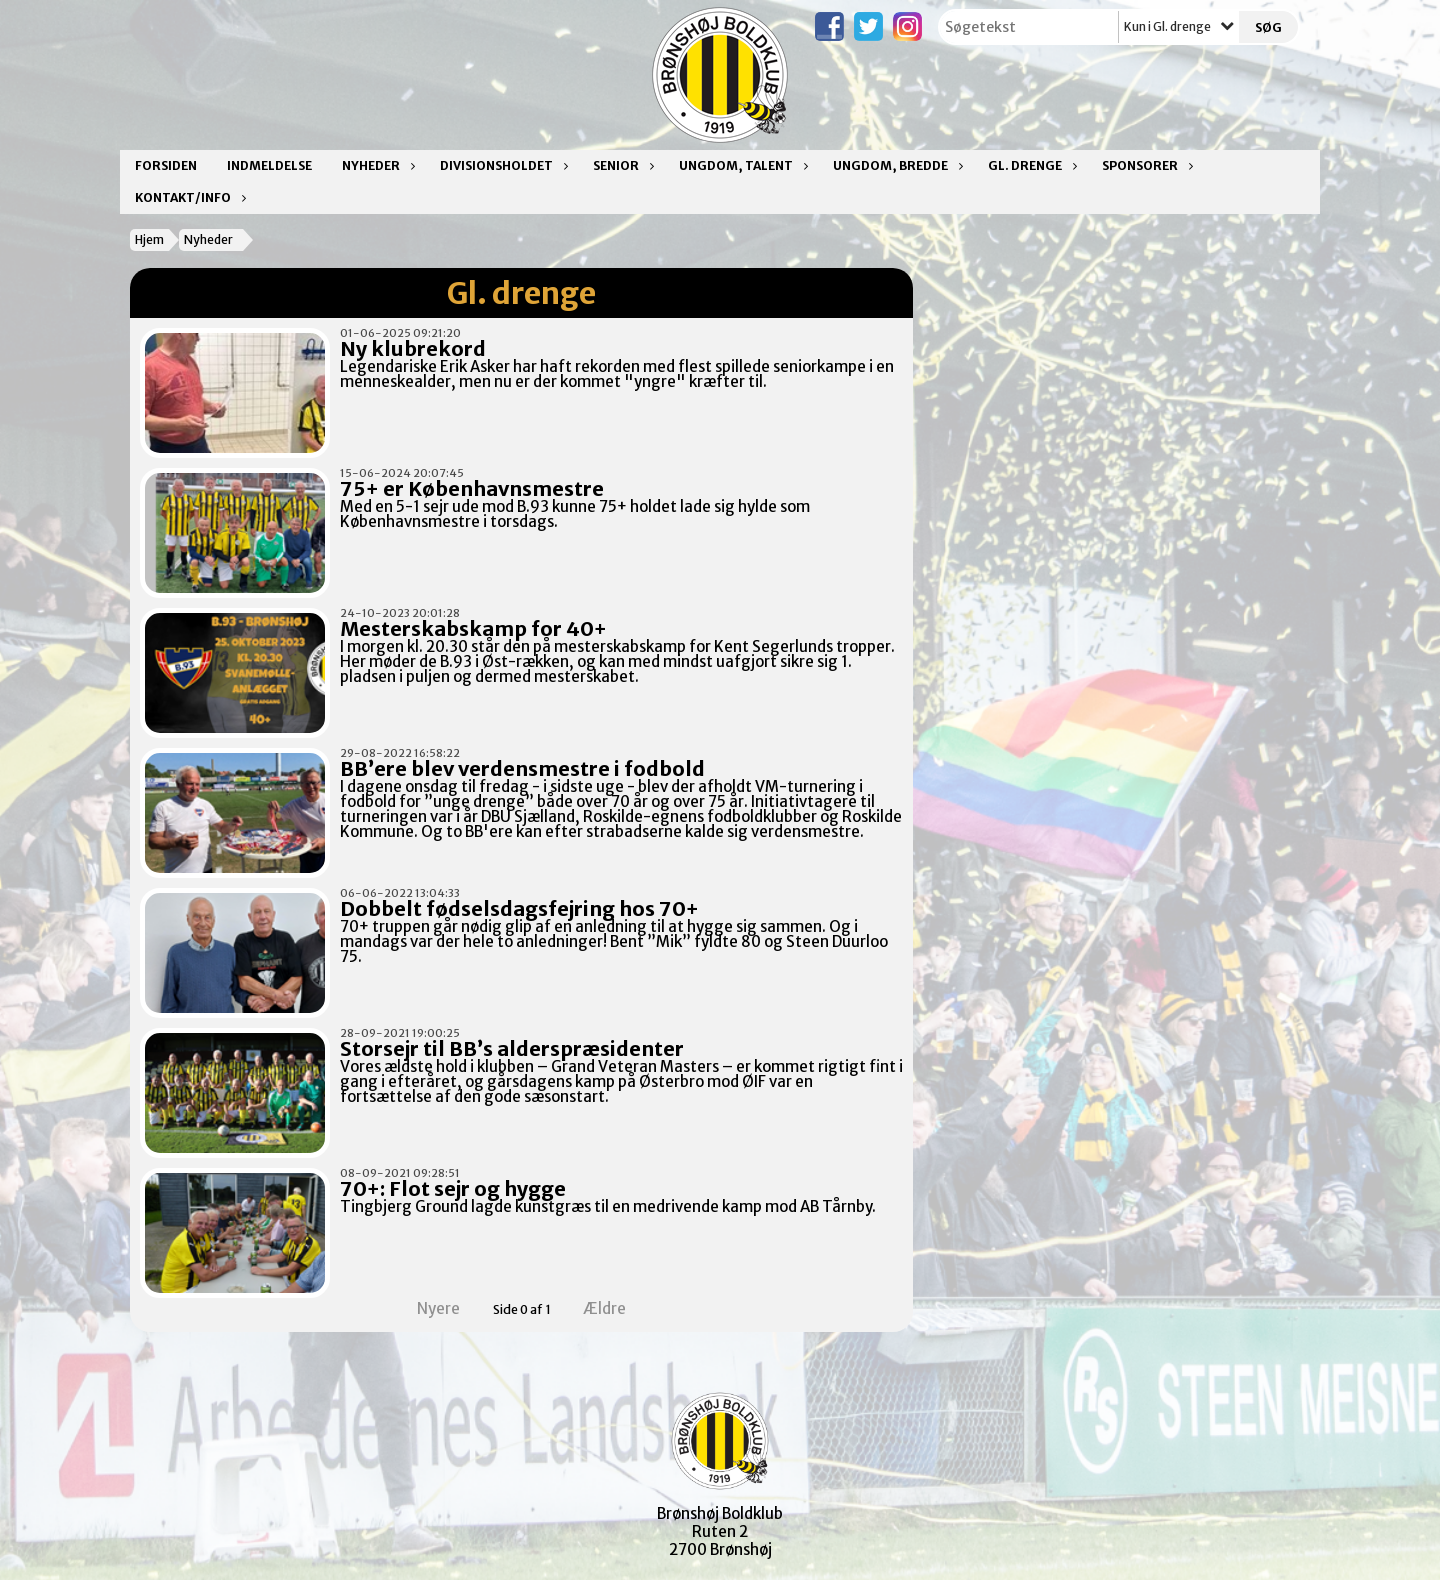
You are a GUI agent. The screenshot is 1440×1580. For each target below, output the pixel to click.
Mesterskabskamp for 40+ (473, 628)
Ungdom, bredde (895, 165)
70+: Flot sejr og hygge (453, 1188)
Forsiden (166, 165)
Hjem (149, 239)
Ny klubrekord (413, 348)
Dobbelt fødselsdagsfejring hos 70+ (519, 908)
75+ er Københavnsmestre (472, 488)
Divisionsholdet (501, 165)
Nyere (426, 1308)
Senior (621, 165)
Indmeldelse (269, 165)
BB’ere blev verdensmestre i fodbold (522, 768)
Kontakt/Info (188, 197)
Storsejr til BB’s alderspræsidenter (512, 1048)
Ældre (618, 1308)
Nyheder (376, 165)
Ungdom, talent (741, 165)
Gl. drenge (1030, 165)
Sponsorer (1145, 165)
